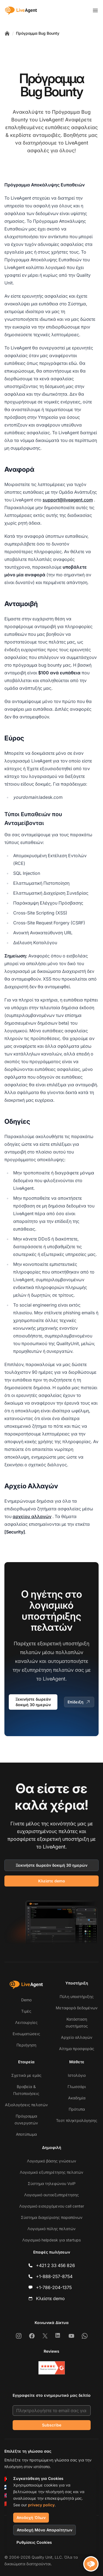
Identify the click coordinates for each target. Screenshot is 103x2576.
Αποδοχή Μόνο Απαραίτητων (44, 2530)
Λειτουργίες (26, 2022)
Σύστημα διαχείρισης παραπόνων (51, 2217)
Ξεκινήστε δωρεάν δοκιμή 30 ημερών (33, 1702)
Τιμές (26, 2011)
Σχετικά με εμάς (26, 2075)
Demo (26, 1999)
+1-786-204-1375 (54, 2287)
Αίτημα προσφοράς (76, 2048)
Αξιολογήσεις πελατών (26, 2104)
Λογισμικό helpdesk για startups (51, 2240)
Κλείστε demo (51, 1881)
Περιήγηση (26, 2045)
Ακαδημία (76, 2097)
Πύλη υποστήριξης (77, 1996)
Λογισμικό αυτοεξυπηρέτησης (51, 2194)
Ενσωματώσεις (26, 2033)
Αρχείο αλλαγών (76, 2037)
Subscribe (51, 2425)
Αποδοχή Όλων (31, 2517)
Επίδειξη (79, 1702)
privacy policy (41, 2504)
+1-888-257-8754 (54, 2276)
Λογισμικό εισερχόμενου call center (51, 2206)
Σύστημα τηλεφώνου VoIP (52, 2183)
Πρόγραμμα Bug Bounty (37, 33)
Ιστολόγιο (77, 2075)
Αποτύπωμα (26, 2134)
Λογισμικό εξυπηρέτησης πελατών (51, 2172)
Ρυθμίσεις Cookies (34, 2542)
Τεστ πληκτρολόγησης (76, 2120)
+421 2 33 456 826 (55, 2265)
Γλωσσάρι (77, 2086)
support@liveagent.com (68, 500)
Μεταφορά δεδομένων (77, 2007)
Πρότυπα (77, 2109)
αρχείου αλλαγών (32, 1516)
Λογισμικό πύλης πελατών (51, 2228)
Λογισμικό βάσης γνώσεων (51, 2161)
